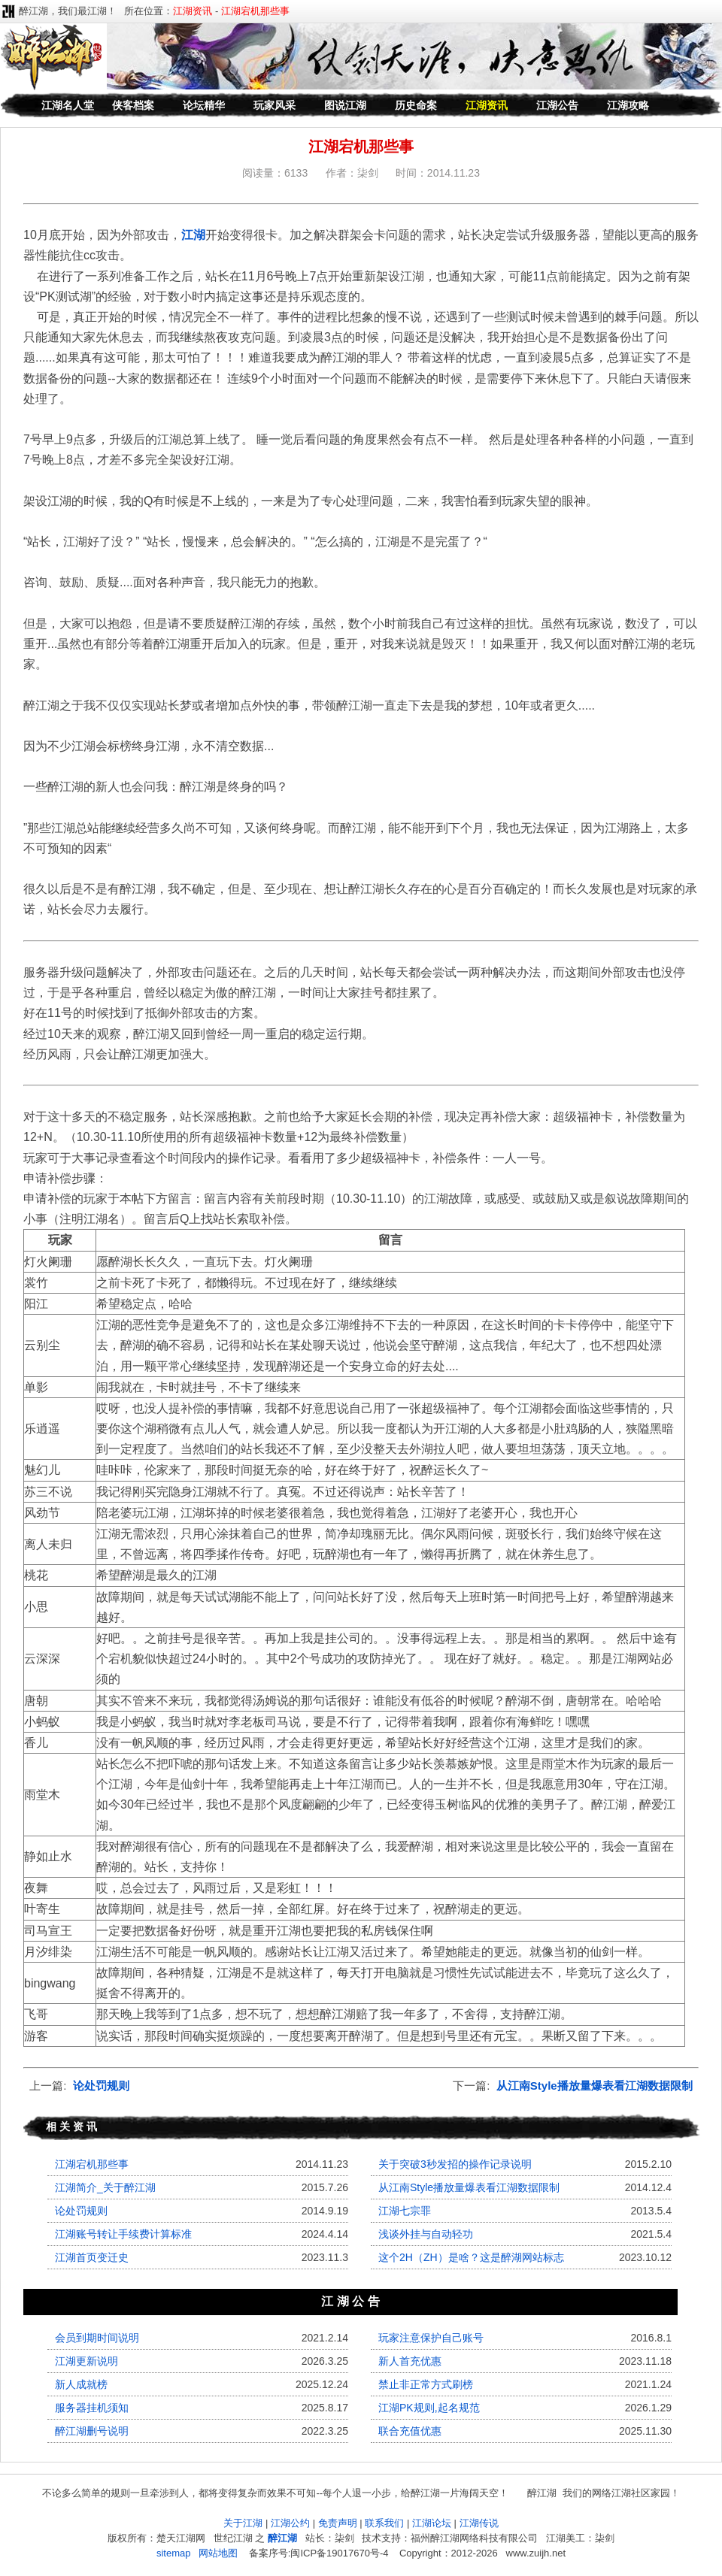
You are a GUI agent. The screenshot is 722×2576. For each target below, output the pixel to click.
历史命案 (416, 105)
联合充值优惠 (409, 2431)
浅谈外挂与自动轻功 (425, 2234)
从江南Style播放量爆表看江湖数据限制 (594, 2085)
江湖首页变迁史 (92, 2257)
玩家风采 (274, 105)
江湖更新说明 (86, 2361)
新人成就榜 (81, 2384)
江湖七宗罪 (404, 2211)
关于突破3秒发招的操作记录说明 (455, 2164)
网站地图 (218, 2553)
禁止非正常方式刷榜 (425, 2384)
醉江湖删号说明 (92, 2431)
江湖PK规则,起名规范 (429, 2408)
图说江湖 (345, 105)
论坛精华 (204, 105)
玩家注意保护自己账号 (431, 2338)
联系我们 (384, 2523)
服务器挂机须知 (92, 2408)
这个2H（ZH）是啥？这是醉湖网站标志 (471, 2257)
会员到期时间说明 (97, 2338)
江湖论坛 (431, 2523)
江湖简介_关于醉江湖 (105, 2187)
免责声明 (337, 2523)
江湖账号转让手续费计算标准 (123, 2234)
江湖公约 (290, 2523)
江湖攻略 (628, 105)
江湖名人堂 (67, 105)
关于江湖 (242, 2523)
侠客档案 (133, 105)
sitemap (173, 2553)
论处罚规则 (101, 2085)
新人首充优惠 (409, 2361)
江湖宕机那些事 (92, 2164)
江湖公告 (557, 105)
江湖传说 (479, 2523)
